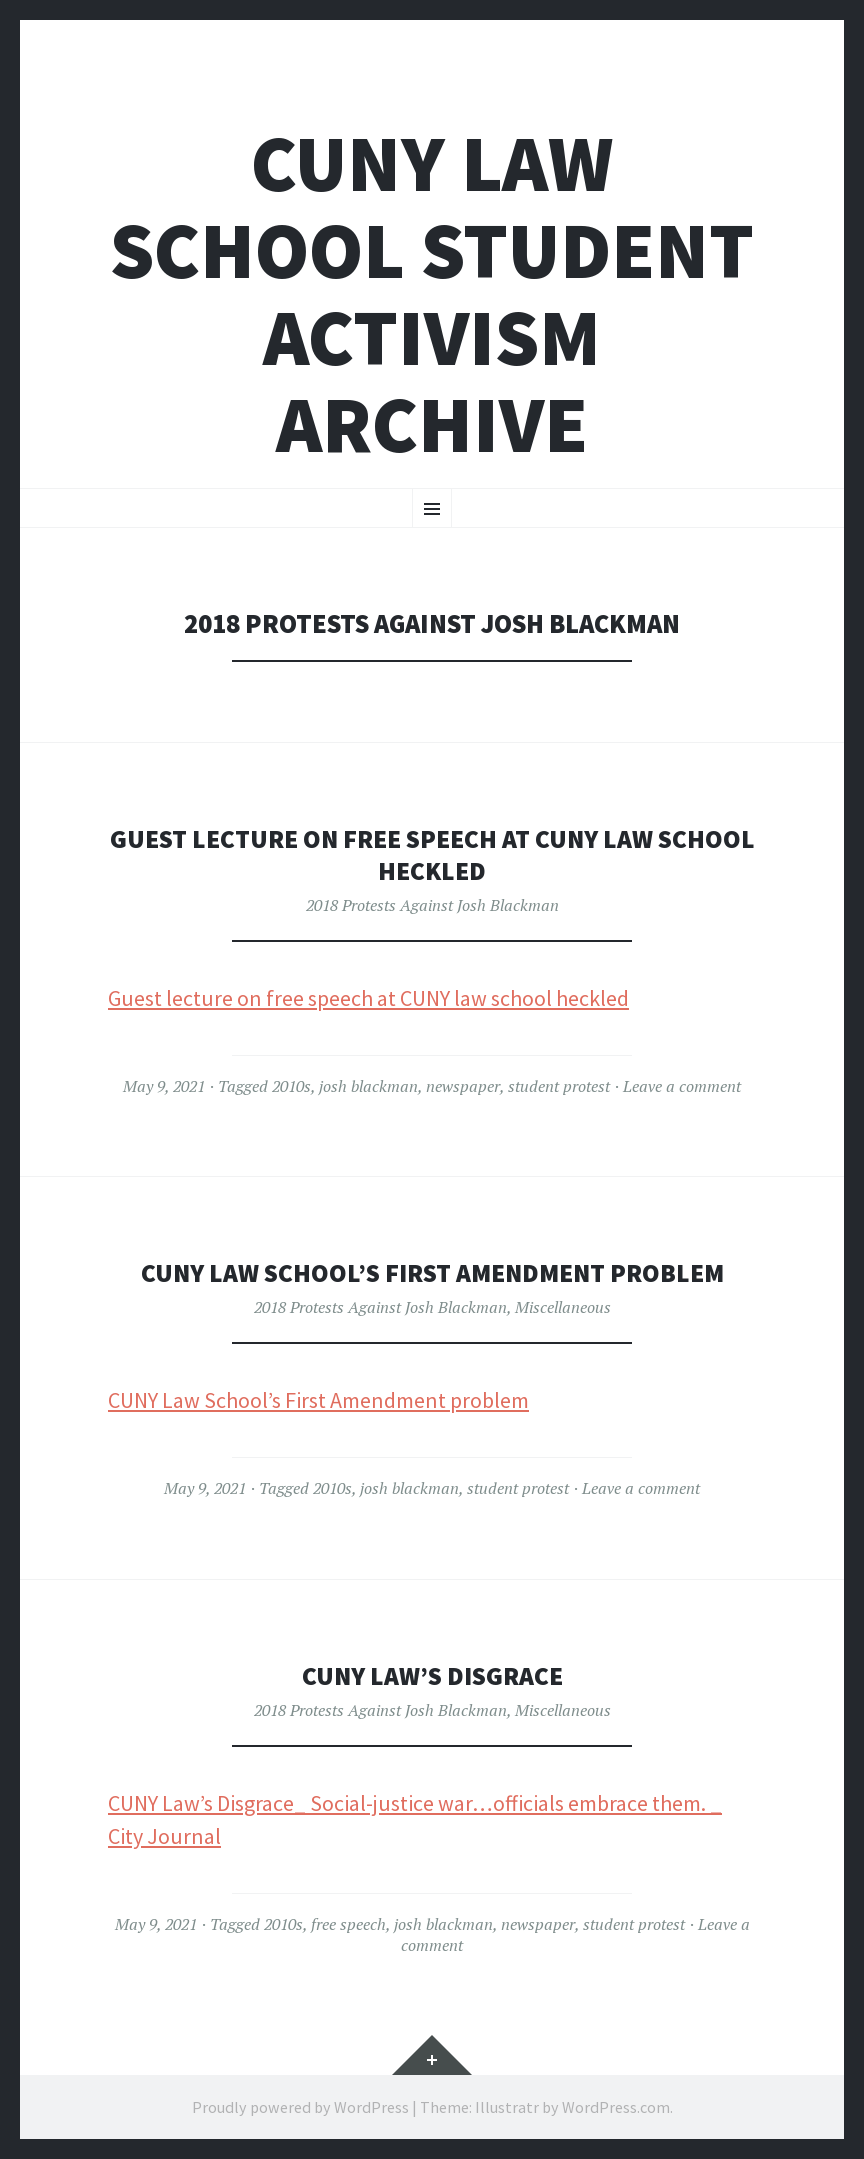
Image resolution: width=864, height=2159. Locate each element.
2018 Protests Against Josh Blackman (432, 905)
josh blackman (368, 1086)
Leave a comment (682, 1086)
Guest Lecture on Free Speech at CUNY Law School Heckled (432, 854)
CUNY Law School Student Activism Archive (432, 294)
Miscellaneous (563, 1307)
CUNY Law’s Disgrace (432, 1675)
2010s (291, 1086)
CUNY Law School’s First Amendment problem (318, 1400)
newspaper (463, 1086)
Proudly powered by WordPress (300, 2107)
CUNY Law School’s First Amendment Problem (432, 1272)
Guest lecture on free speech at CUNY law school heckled (368, 998)
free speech (348, 1924)
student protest (559, 1086)
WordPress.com (616, 2107)
